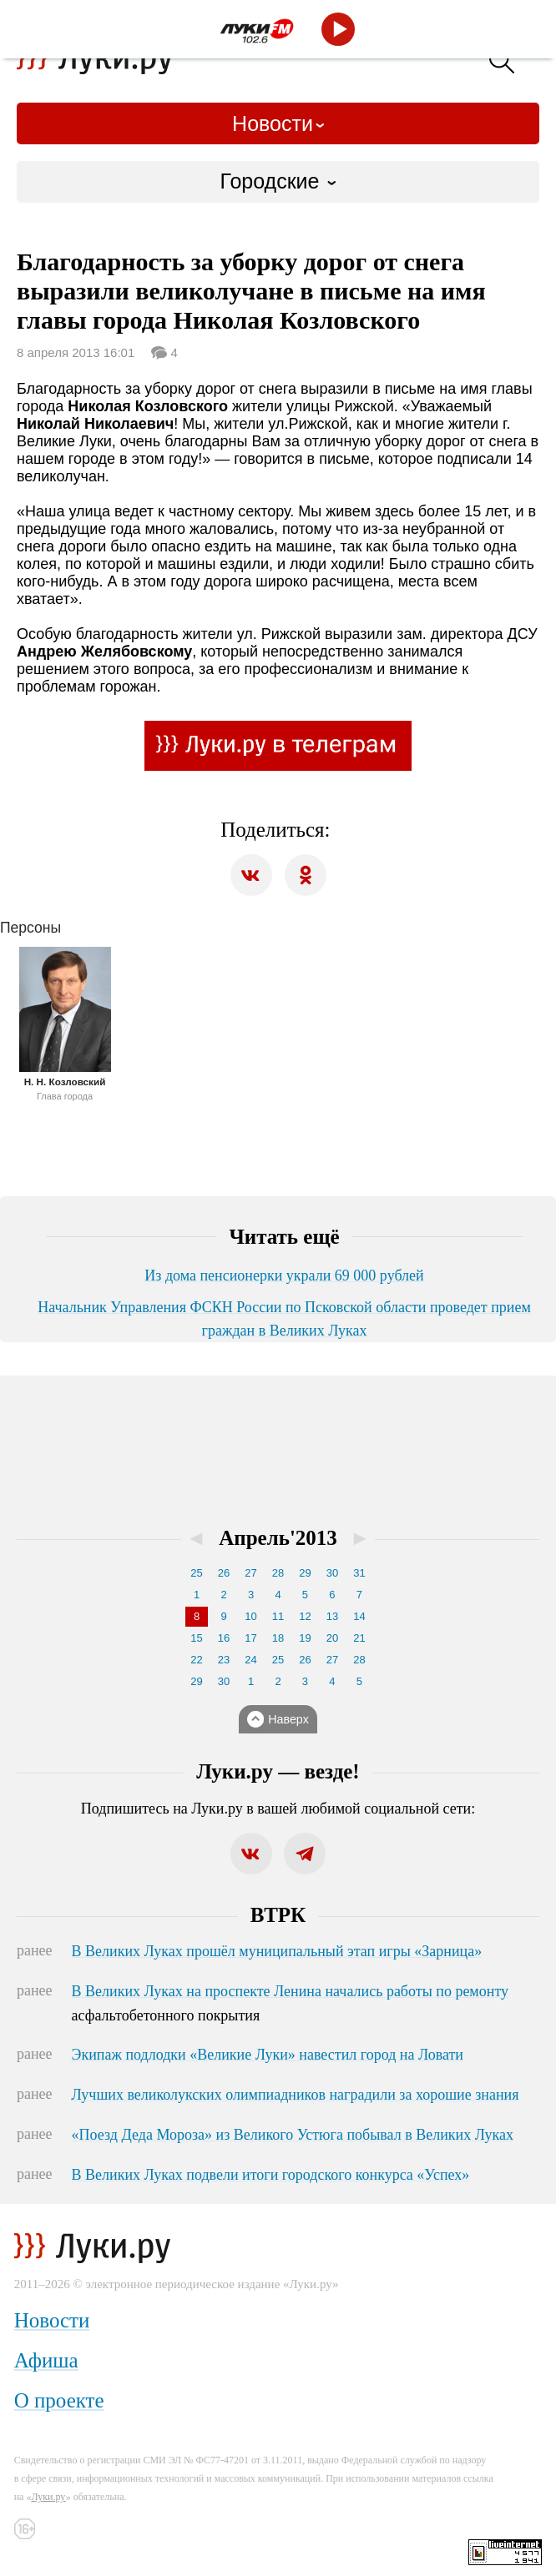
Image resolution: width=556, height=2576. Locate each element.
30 (332, 1573)
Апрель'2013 (278, 1538)
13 (332, 1616)
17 (250, 1638)
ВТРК (278, 1915)
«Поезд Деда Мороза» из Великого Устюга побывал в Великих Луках (292, 2134)
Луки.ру (48, 2497)
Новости (272, 123)
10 (250, 1616)
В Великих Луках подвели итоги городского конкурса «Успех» (271, 2174)
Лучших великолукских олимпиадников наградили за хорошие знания (295, 2094)
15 (196, 1638)
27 (250, 1573)
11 (278, 1616)
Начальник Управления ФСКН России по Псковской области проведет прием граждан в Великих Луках (284, 1319)
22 (196, 1659)
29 (305, 1573)
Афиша (46, 2360)
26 (224, 1573)
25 (196, 1573)
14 (359, 1616)
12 (305, 1616)
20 (332, 1638)
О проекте (59, 2400)
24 (250, 1659)
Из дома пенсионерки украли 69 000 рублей (283, 1275)
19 (305, 1638)
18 (278, 1638)
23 (224, 1659)
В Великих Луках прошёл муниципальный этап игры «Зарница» (277, 1951)
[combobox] (278, 182)
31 (359, 1573)
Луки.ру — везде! (277, 1771)
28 (278, 1573)
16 (224, 1638)
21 (359, 1638)
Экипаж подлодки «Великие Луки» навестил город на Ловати (267, 2054)
